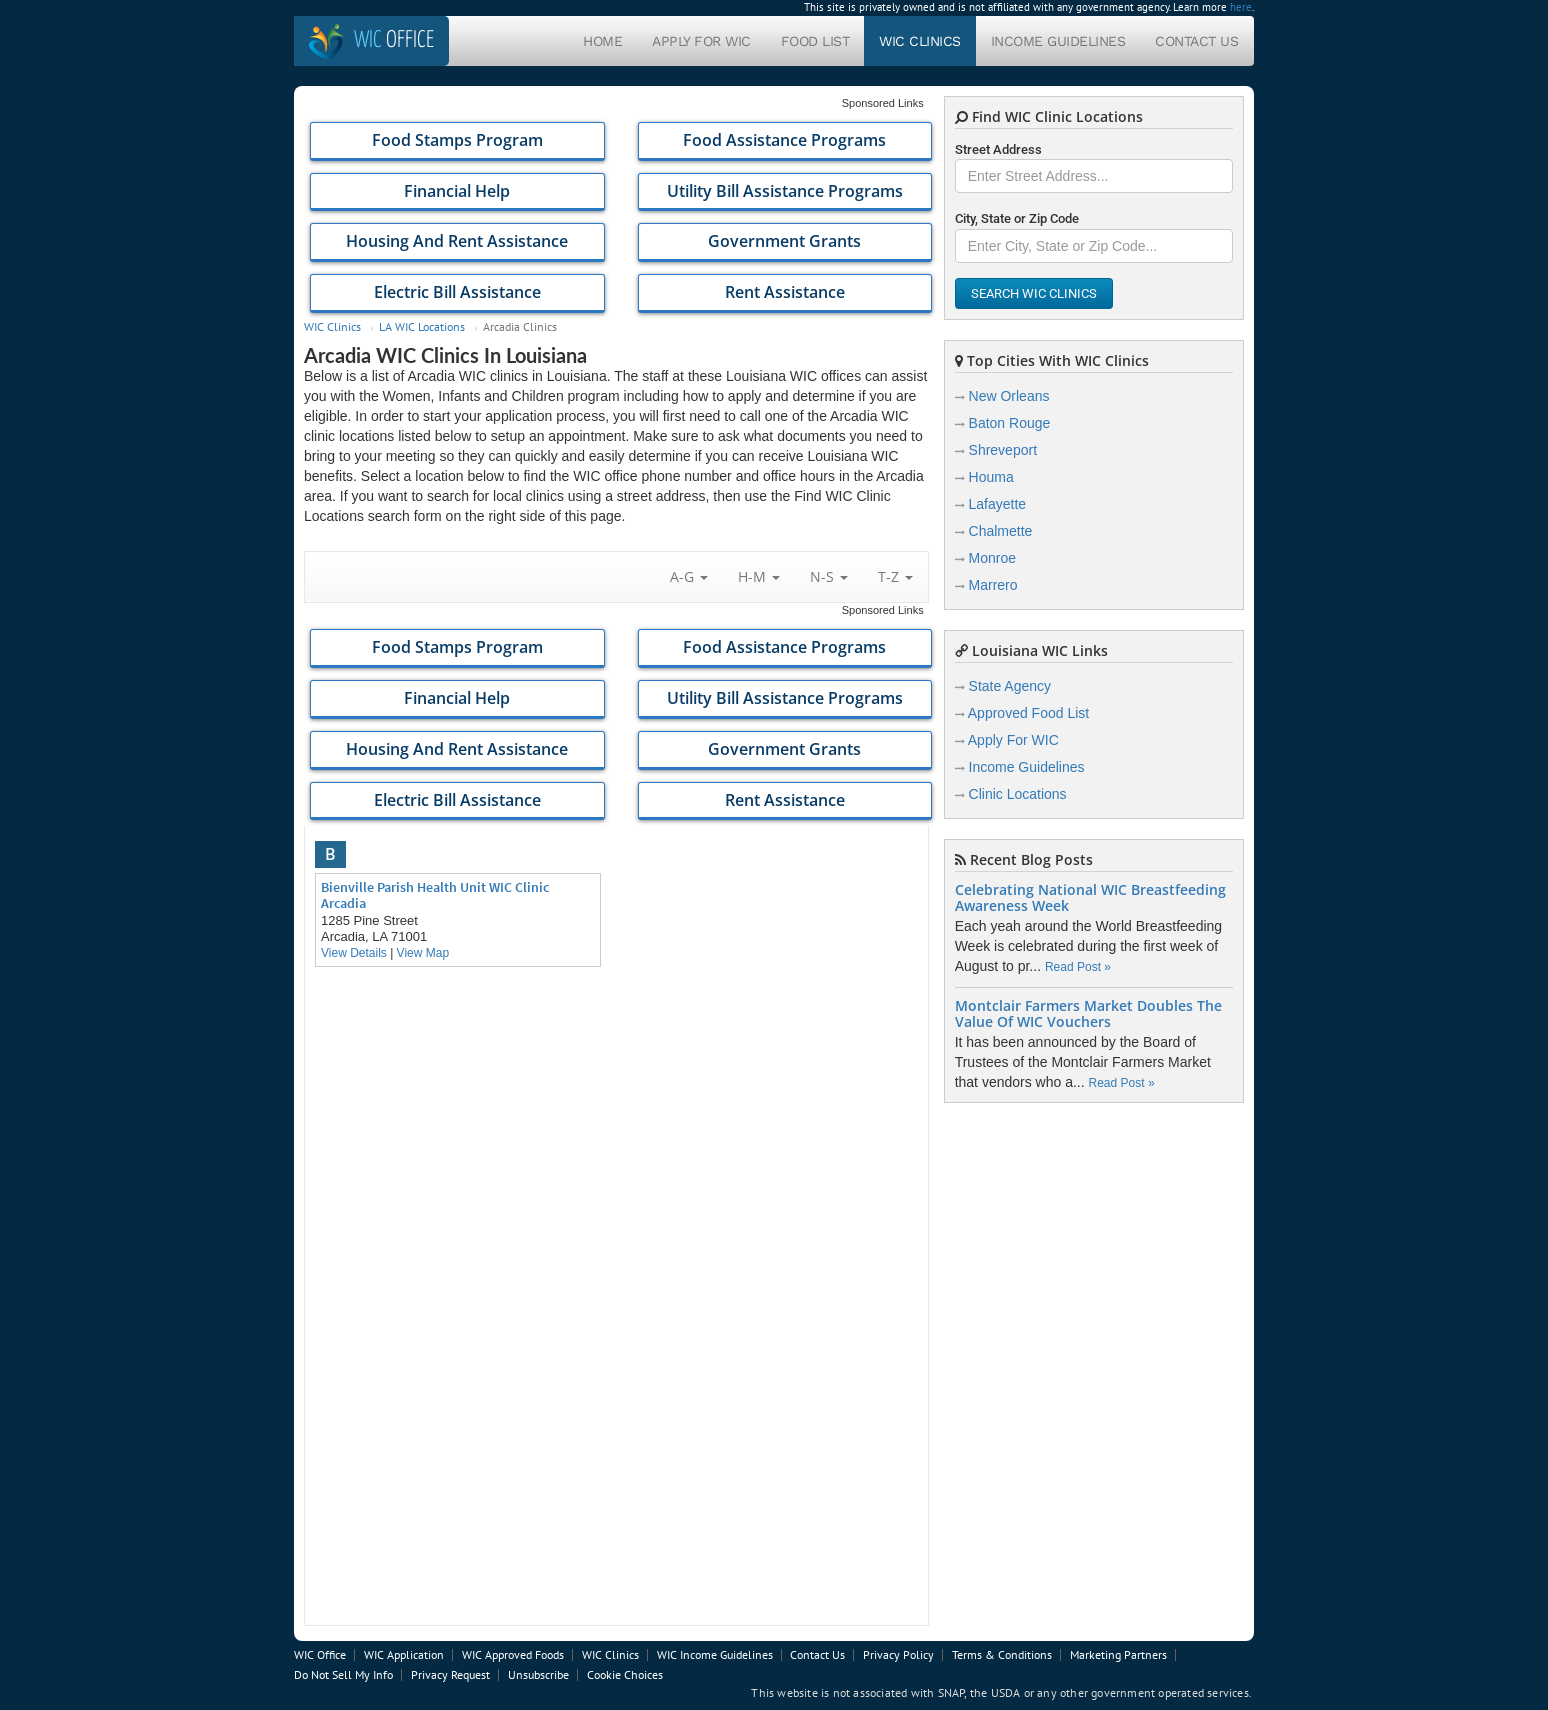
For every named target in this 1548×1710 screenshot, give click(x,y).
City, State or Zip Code (1017, 218)
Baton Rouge (1010, 423)
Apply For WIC (701, 41)
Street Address (998, 149)
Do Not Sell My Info (343, 1674)
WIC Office (320, 1654)
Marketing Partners (1118, 1654)
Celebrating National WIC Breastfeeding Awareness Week (1090, 898)
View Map (423, 953)
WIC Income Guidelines (715, 1654)
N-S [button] (829, 576)
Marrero (993, 585)
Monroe (992, 558)
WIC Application (404, 1654)
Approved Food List (1028, 713)
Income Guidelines (1058, 41)
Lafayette (998, 504)
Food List (815, 41)
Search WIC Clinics (1034, 293)
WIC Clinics (920, 41)
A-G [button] (689, 576)
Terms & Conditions (1002, 1654)
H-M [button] (759, 576)
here (1241, 7)
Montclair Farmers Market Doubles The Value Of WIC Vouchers (1088, 1014)
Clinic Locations (1018, 794)
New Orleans (1009, 396)
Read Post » (1078, 967)
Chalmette (1001, 531)
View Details (354, 953)
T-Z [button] (895, 576)
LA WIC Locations (422, 326)
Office (394, 40)
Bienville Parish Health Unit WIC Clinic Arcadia (435, 895)
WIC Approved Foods (513, 1654)
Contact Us (1196, 41)
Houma (991, 477)
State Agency (1010, 686)
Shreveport (1003, 450)
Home (602, 41)
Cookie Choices (625, 1674)
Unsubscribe (538, 1674)
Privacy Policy (898, 1654)
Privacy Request (450, 1674)
